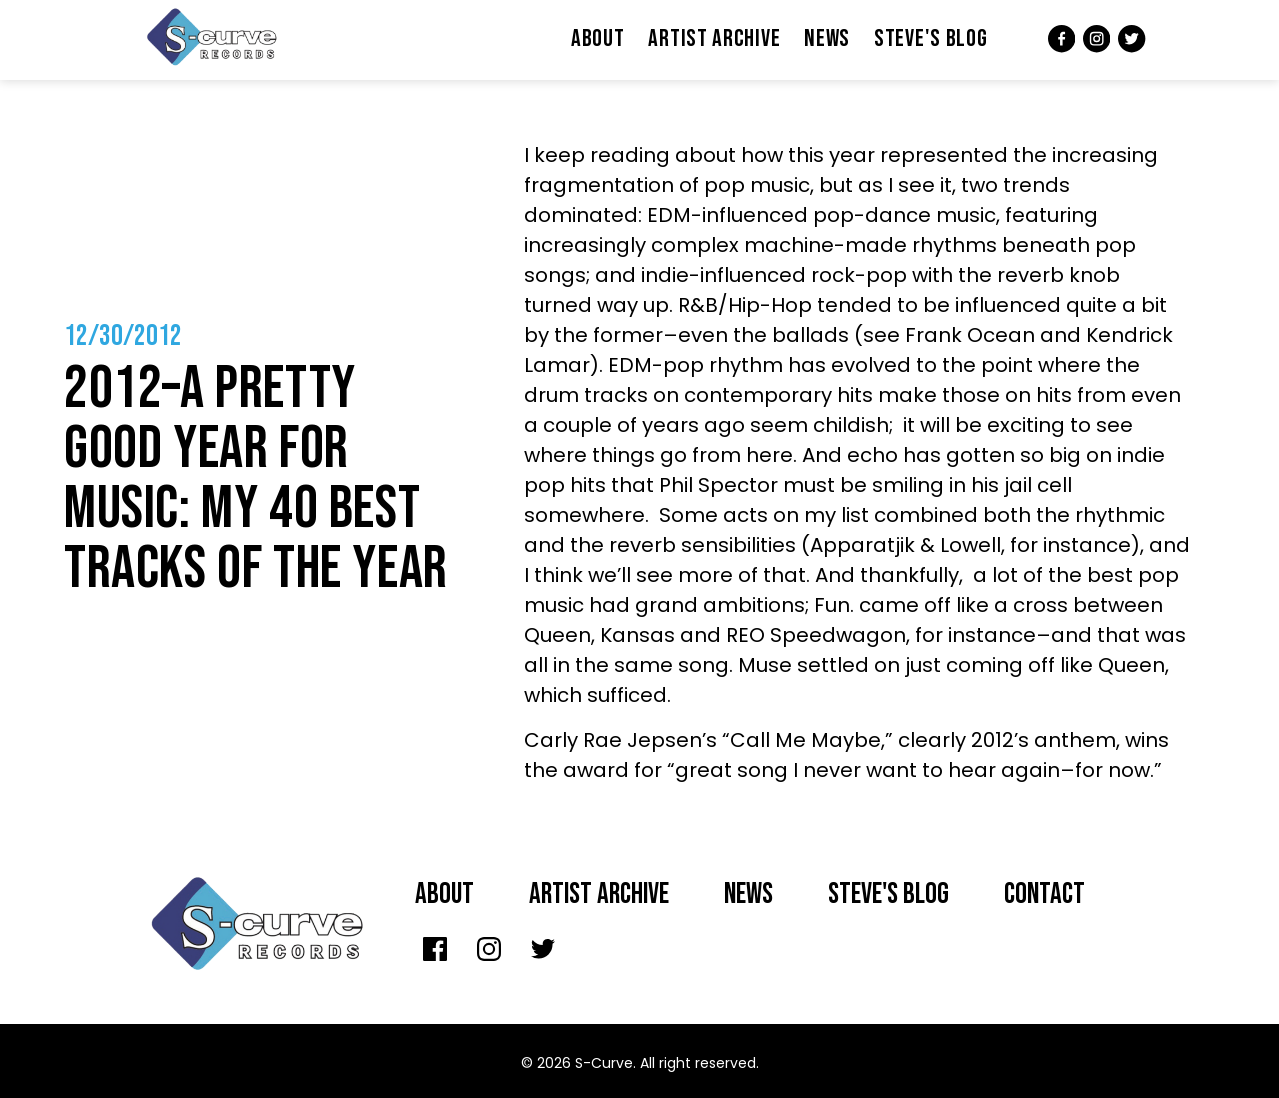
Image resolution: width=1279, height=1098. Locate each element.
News (827, 38)
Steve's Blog (930, 38)
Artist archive (599, 894)
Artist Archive (714, 38)
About (598, 38)
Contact (1044, 894)
